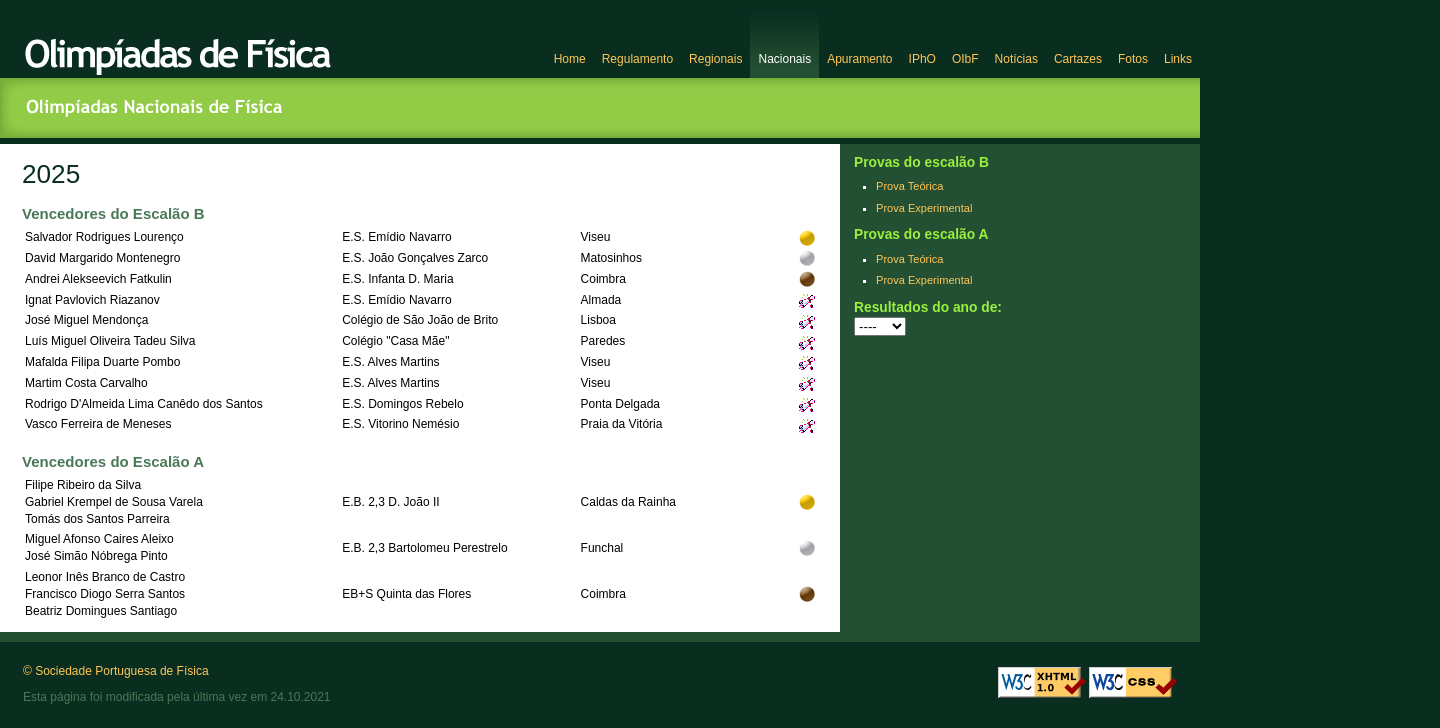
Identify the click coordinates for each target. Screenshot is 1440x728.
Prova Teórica (909, 186)
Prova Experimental (924, 208)
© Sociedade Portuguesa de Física (116, 671)
